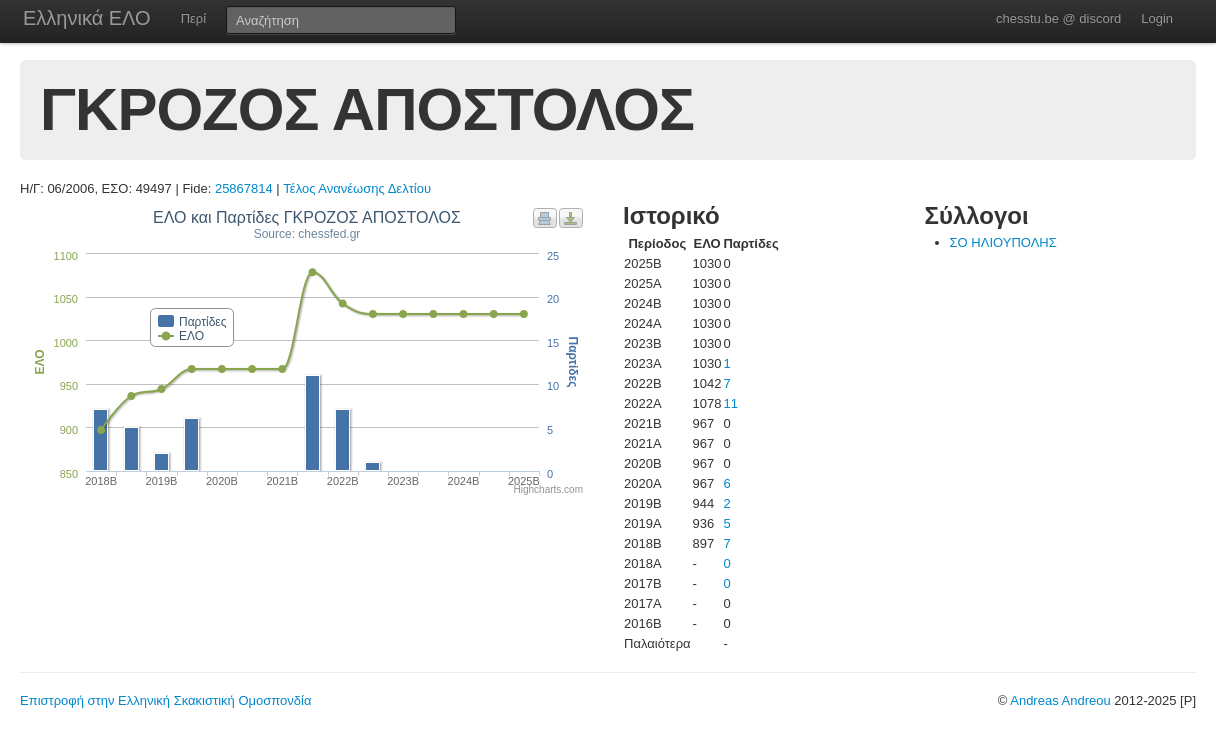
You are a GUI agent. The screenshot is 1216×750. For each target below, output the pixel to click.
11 (730, 403)
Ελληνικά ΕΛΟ (87, 18)
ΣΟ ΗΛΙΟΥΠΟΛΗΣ (1003, 242)
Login (1157, 18)
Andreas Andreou (1060, 700)
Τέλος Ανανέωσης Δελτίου (357, 188)
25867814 (244, 188)
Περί (193, 18)
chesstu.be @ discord (1058, 18)
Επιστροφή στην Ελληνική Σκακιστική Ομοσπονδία (165, 700)
